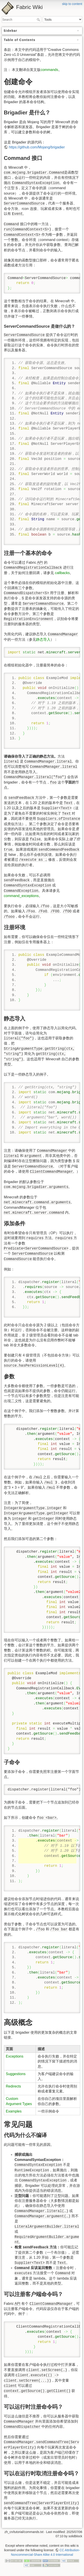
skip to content (72, 4)
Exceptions (14, 2056)
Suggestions (16, 2074)
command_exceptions (21, 896)
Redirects (13, 2086)
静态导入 (43, 639)
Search (39, 19)
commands (49, 70)
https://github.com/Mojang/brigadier (37, 147)
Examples (14, 2111)
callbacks (62, 573)
